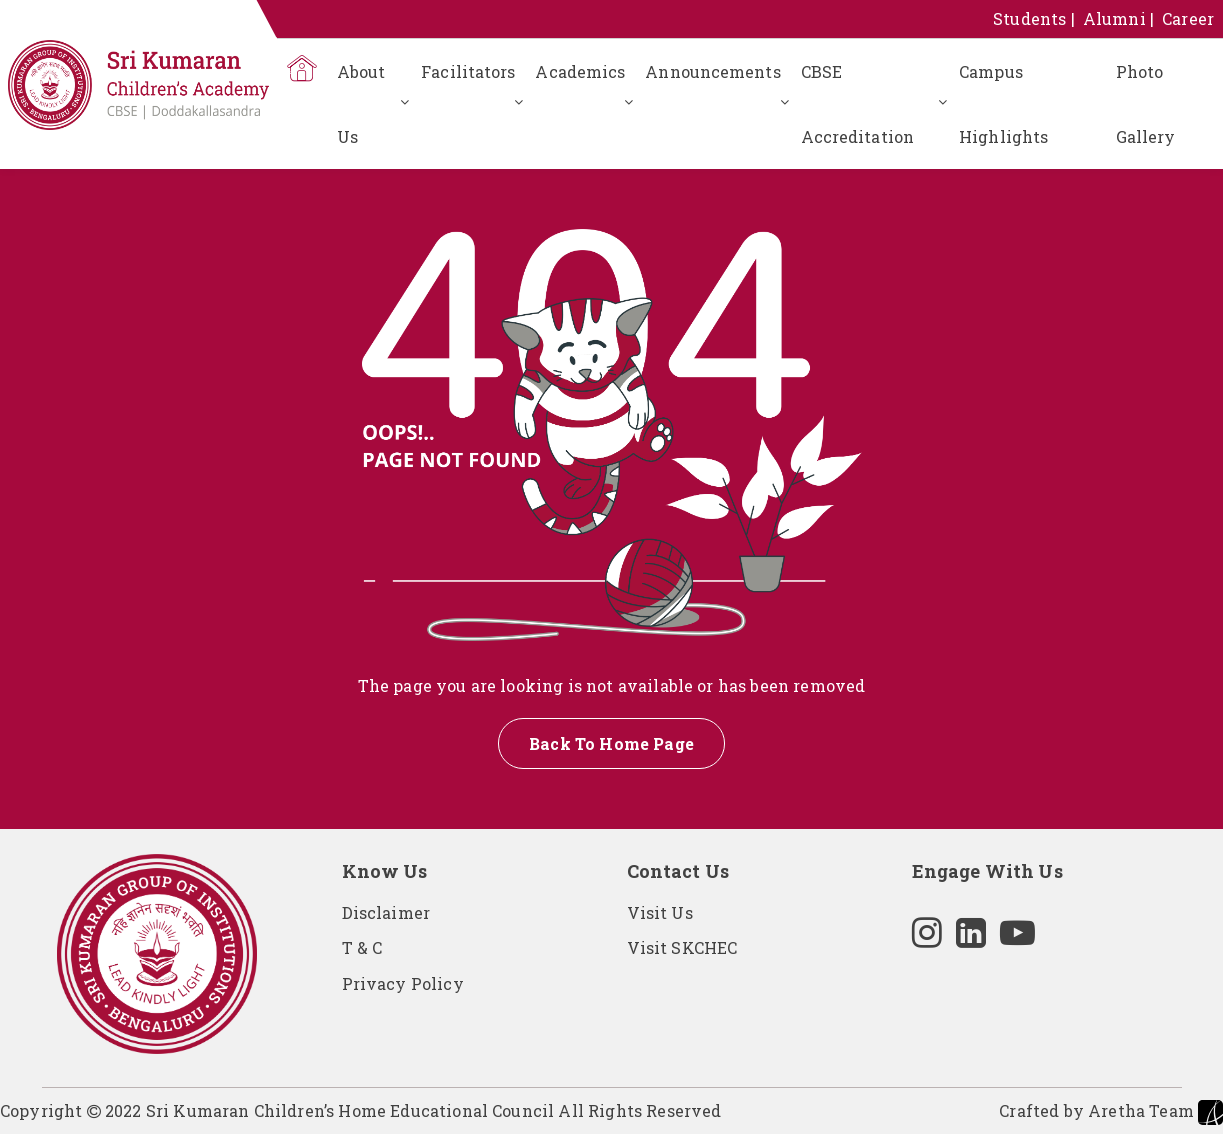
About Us (361, 104)
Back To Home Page (611, 743)
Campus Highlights (1003, 104)
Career (1188, 18)
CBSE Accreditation (857, 104)
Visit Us (660, 912)
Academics (580, 71)
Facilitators (468, 71)
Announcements (712, 71)
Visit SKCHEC (682, 947)
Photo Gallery (1146, 104)
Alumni (1114, 18)
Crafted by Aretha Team (1111, 1112)
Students (1029, 18)
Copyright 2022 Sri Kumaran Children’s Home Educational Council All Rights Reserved (360, 1110)
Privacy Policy (403, 983)
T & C (362, 947)
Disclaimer (386, 912)
